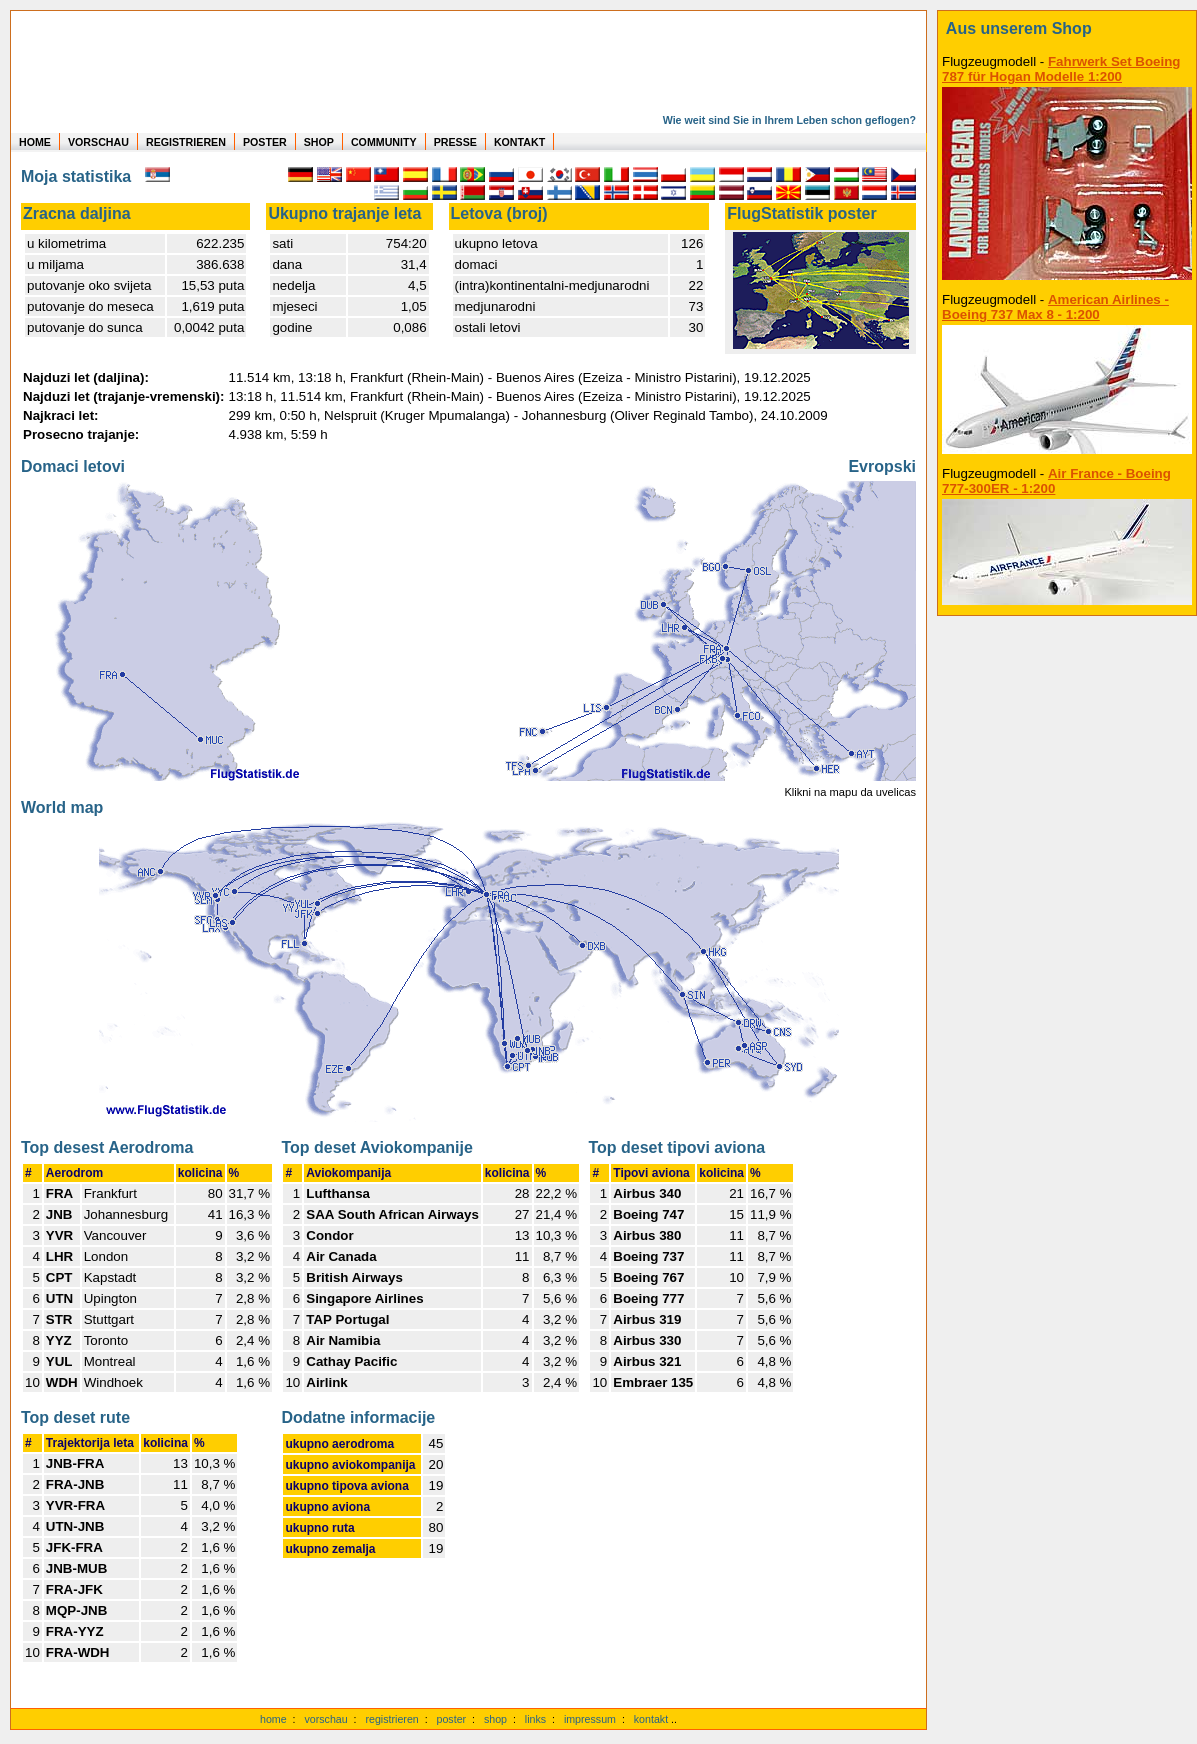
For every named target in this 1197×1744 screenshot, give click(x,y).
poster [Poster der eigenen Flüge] (452, 1719)
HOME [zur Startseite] (35, 142)
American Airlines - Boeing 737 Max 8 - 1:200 (1055, 307)
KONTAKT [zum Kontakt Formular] (519, 142)
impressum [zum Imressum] (590, 1719)
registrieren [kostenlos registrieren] (391, 1719)
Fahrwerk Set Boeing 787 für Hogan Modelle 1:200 (1061, 69)
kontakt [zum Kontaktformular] (651, 1719)
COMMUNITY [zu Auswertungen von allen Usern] (384, 142)
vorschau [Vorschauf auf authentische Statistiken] (325, 1719)
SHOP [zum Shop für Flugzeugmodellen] (319, 142)
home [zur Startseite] (273, 1719)
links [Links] (535, 1719)
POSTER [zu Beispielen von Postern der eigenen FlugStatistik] (265, 142)
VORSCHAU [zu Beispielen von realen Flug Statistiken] (98, 142)
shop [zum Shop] (495, 1719)
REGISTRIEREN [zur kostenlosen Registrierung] (186, 142)
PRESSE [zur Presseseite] (455, 142)
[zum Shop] (1067, 29)
